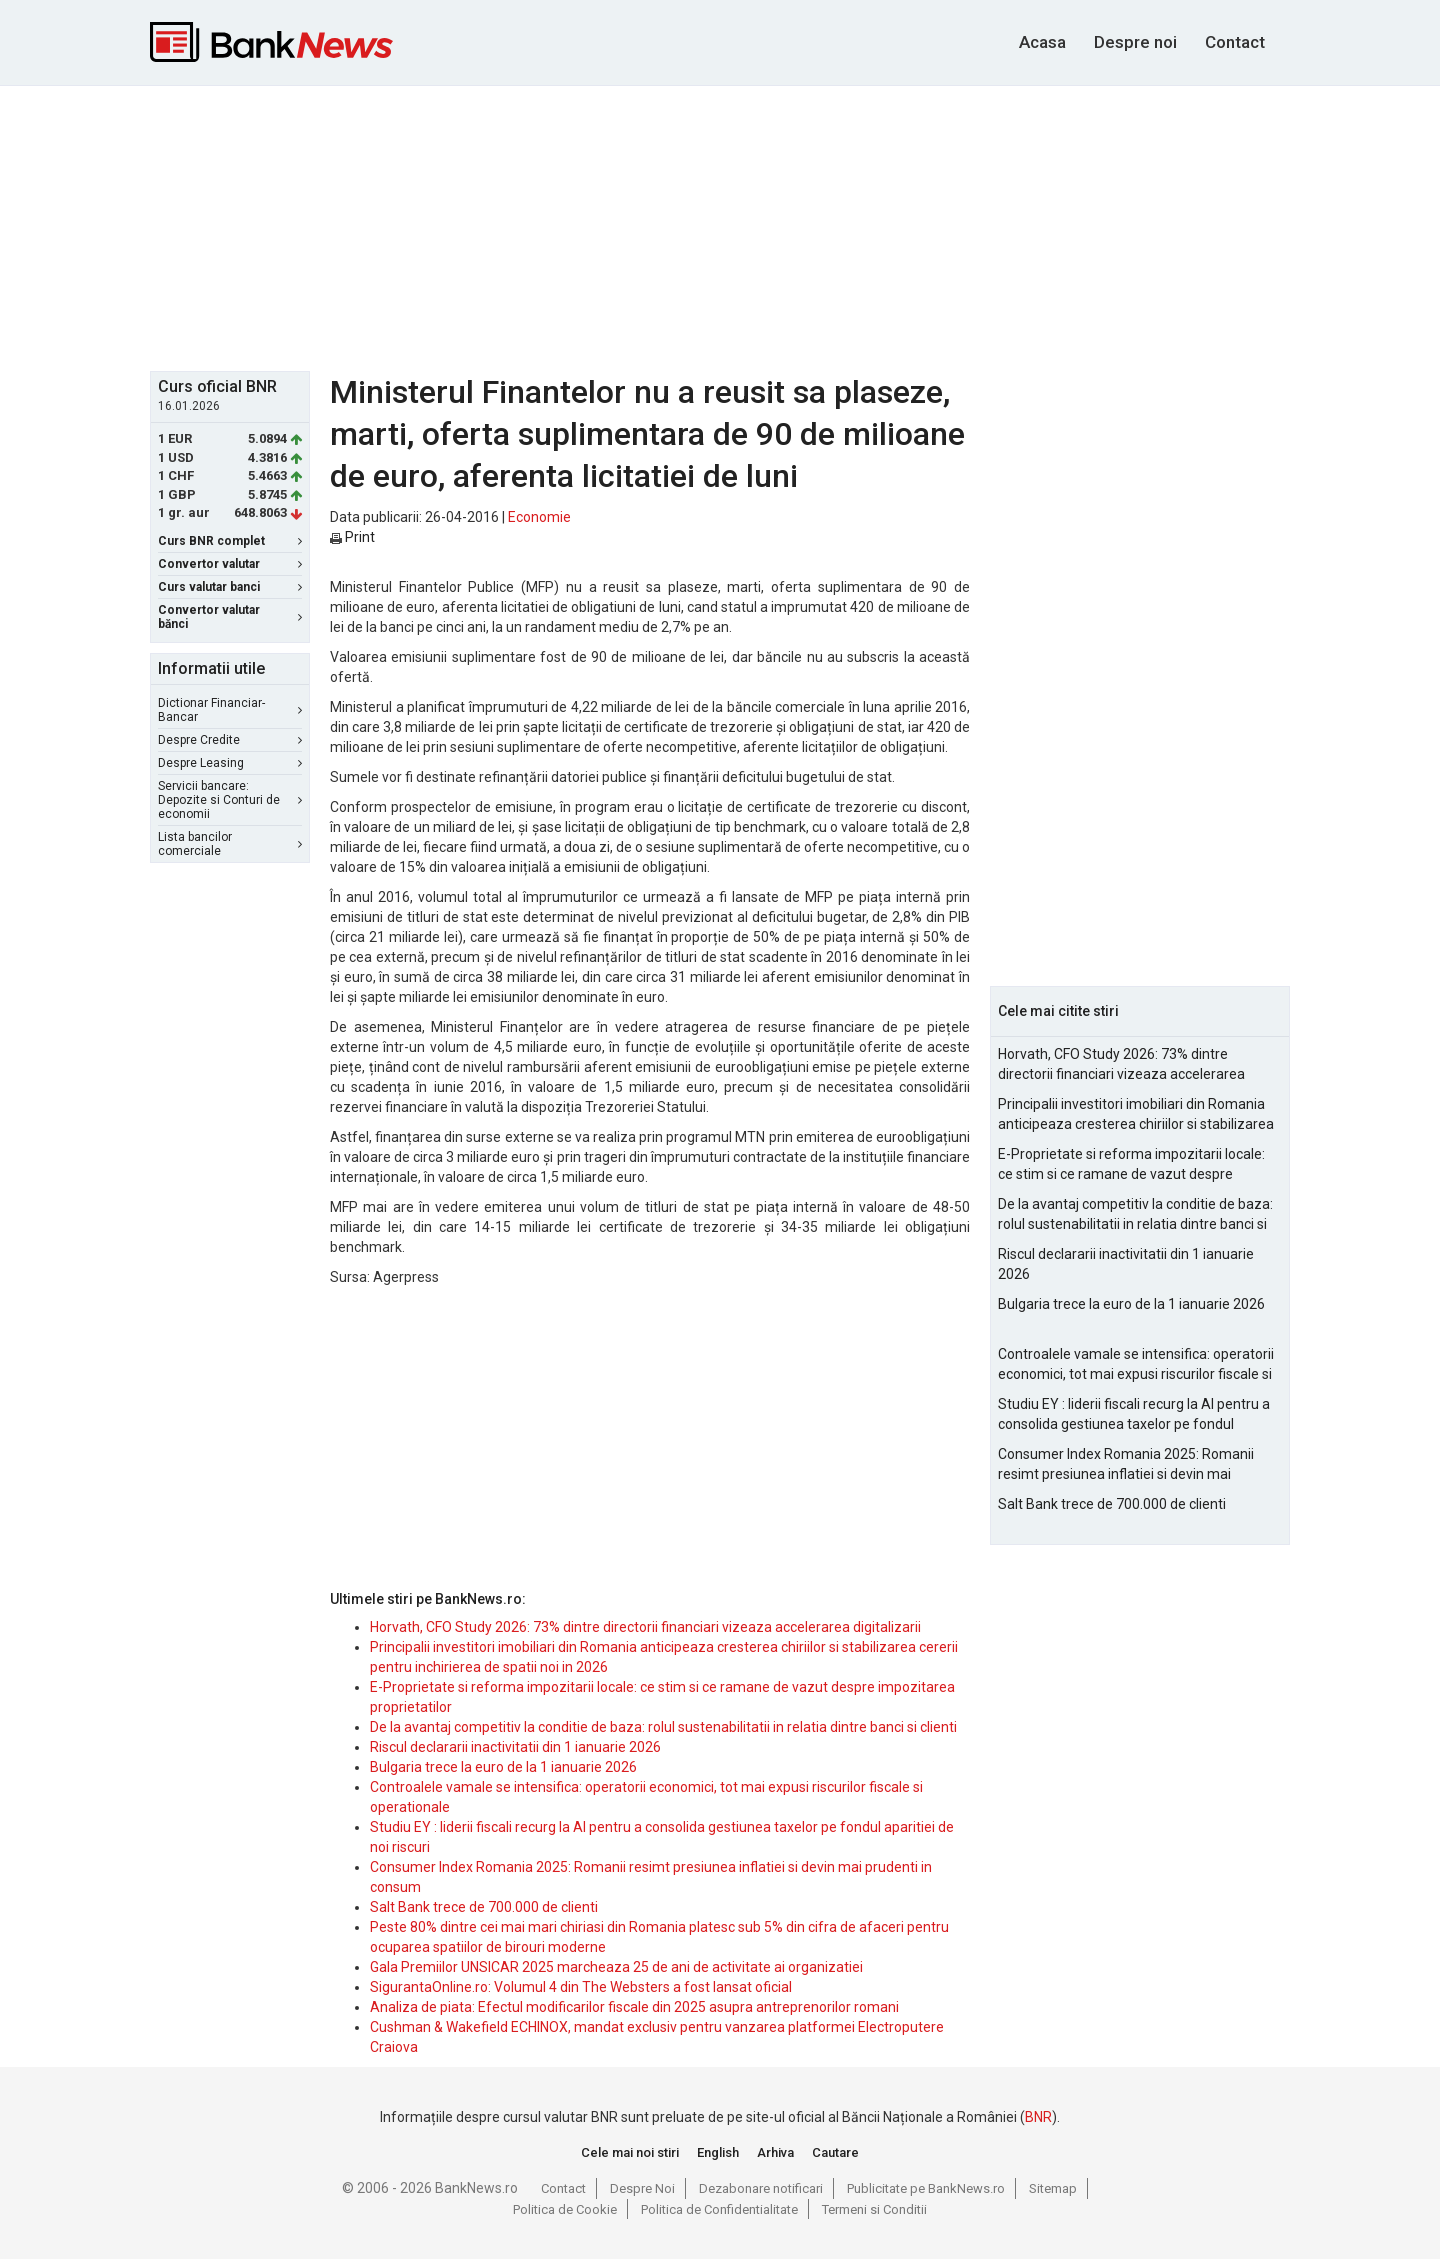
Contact (1235, 42)
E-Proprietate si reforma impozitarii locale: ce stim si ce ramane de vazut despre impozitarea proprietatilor (1131, 1165)
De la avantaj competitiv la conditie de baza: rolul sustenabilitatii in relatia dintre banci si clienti (663, 1727)
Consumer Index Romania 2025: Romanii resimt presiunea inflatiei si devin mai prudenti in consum (1126, 1465)
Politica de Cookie (565, 2209)
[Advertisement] (720, 226)
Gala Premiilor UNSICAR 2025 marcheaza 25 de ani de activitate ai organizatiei (616, 1967)
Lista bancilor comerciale (230, 844)
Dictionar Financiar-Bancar (230, 710)
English (718, 2152)
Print (352, 537)
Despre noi (1135, 42)
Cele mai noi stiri (630, 2152)
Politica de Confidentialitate (719, 2209)
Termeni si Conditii (874, 2209)
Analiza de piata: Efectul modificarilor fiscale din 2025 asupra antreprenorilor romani (634, 2007)
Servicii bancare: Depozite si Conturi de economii (230, 800)
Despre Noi (642, 2188)
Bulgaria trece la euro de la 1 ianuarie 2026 (503, 1767)
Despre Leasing (230, 763)
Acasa (1042, 42)
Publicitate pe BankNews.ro (926, 2188)
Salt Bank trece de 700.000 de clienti (484, 1907)
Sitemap (1053, 2188)
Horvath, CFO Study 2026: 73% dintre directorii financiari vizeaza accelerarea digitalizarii (645, 1627)
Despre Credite (230, 740)
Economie (539, 517)
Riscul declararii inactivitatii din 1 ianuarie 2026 (515, 1747)
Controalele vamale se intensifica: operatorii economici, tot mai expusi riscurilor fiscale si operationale (1136, 1365)
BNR (1038, 2117)
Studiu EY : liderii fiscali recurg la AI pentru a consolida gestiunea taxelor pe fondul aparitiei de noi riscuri (1134, 1415)
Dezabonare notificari (761, 2188)
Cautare (835, 2152)
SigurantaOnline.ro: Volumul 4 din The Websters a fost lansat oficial (581, 1987)
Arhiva (775, 2152)
